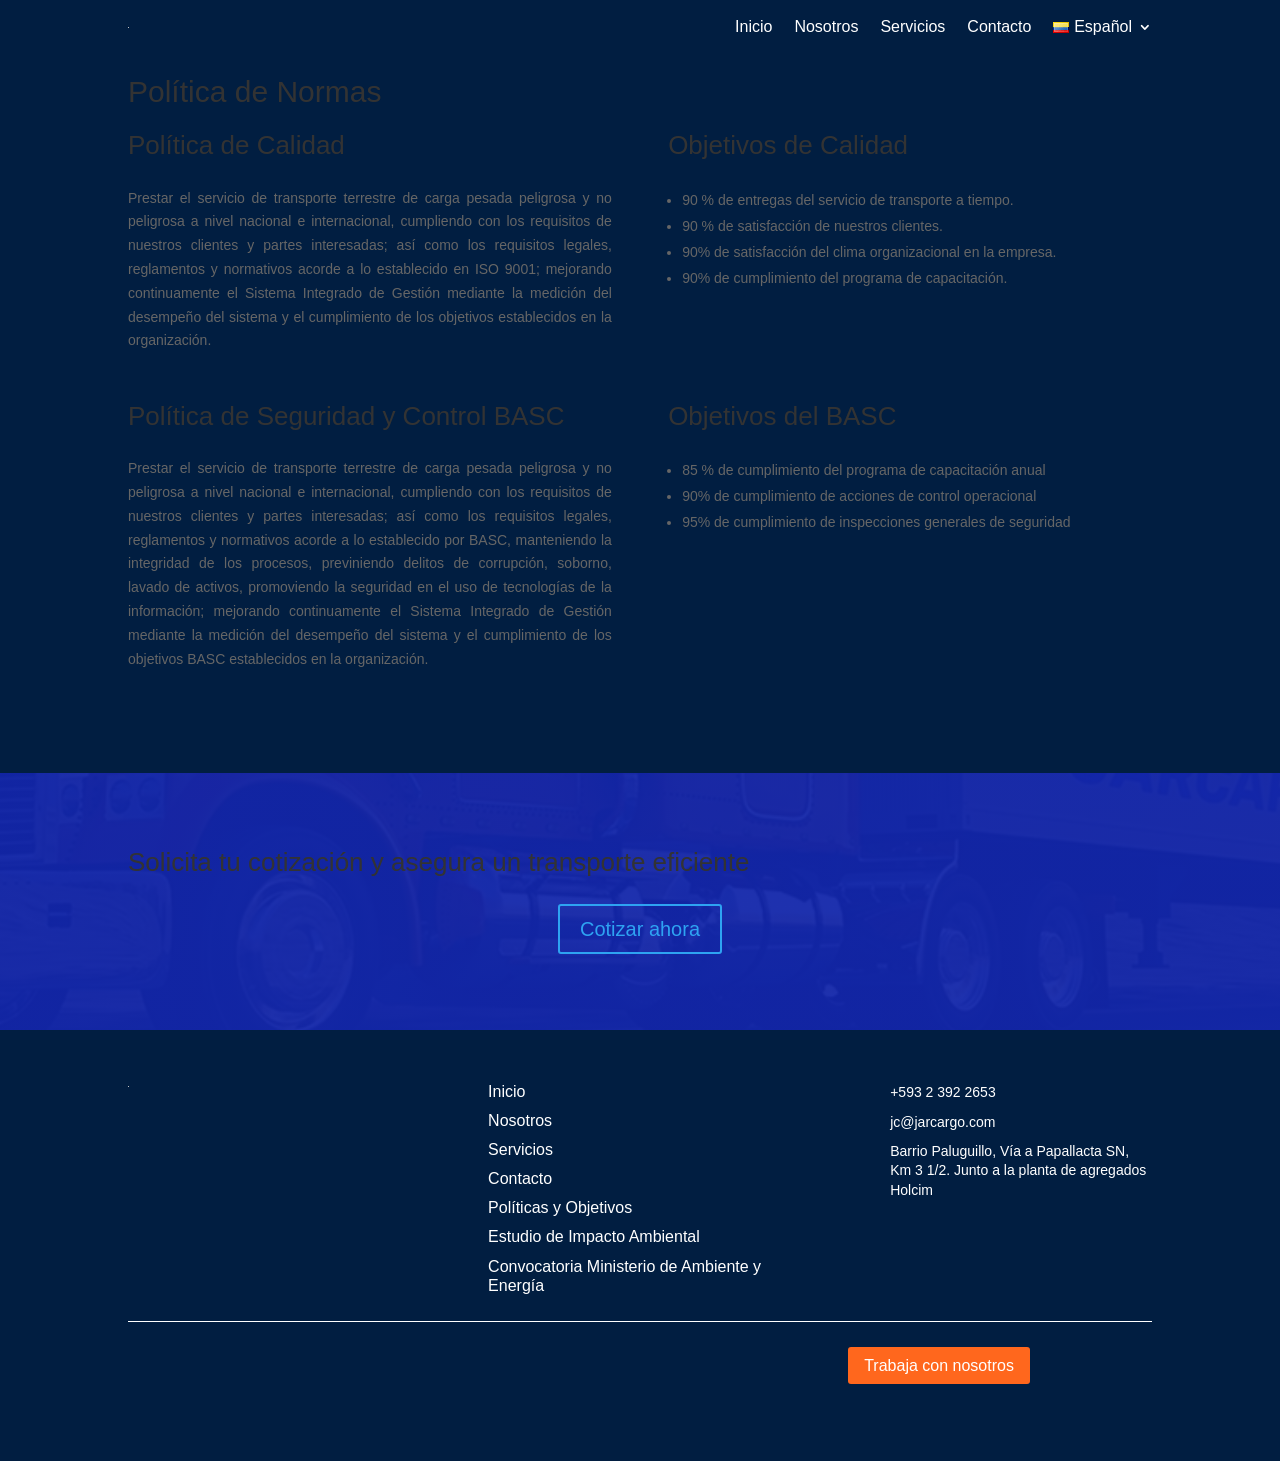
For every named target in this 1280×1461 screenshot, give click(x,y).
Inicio (753, 26)
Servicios (912, 26)
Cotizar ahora (640, 929)
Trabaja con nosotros (939, 1365)
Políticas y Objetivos (560, 1207)
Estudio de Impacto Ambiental (594, 1236)
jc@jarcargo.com (942, 1122)
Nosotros (826, 26)
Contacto (999, 26)
